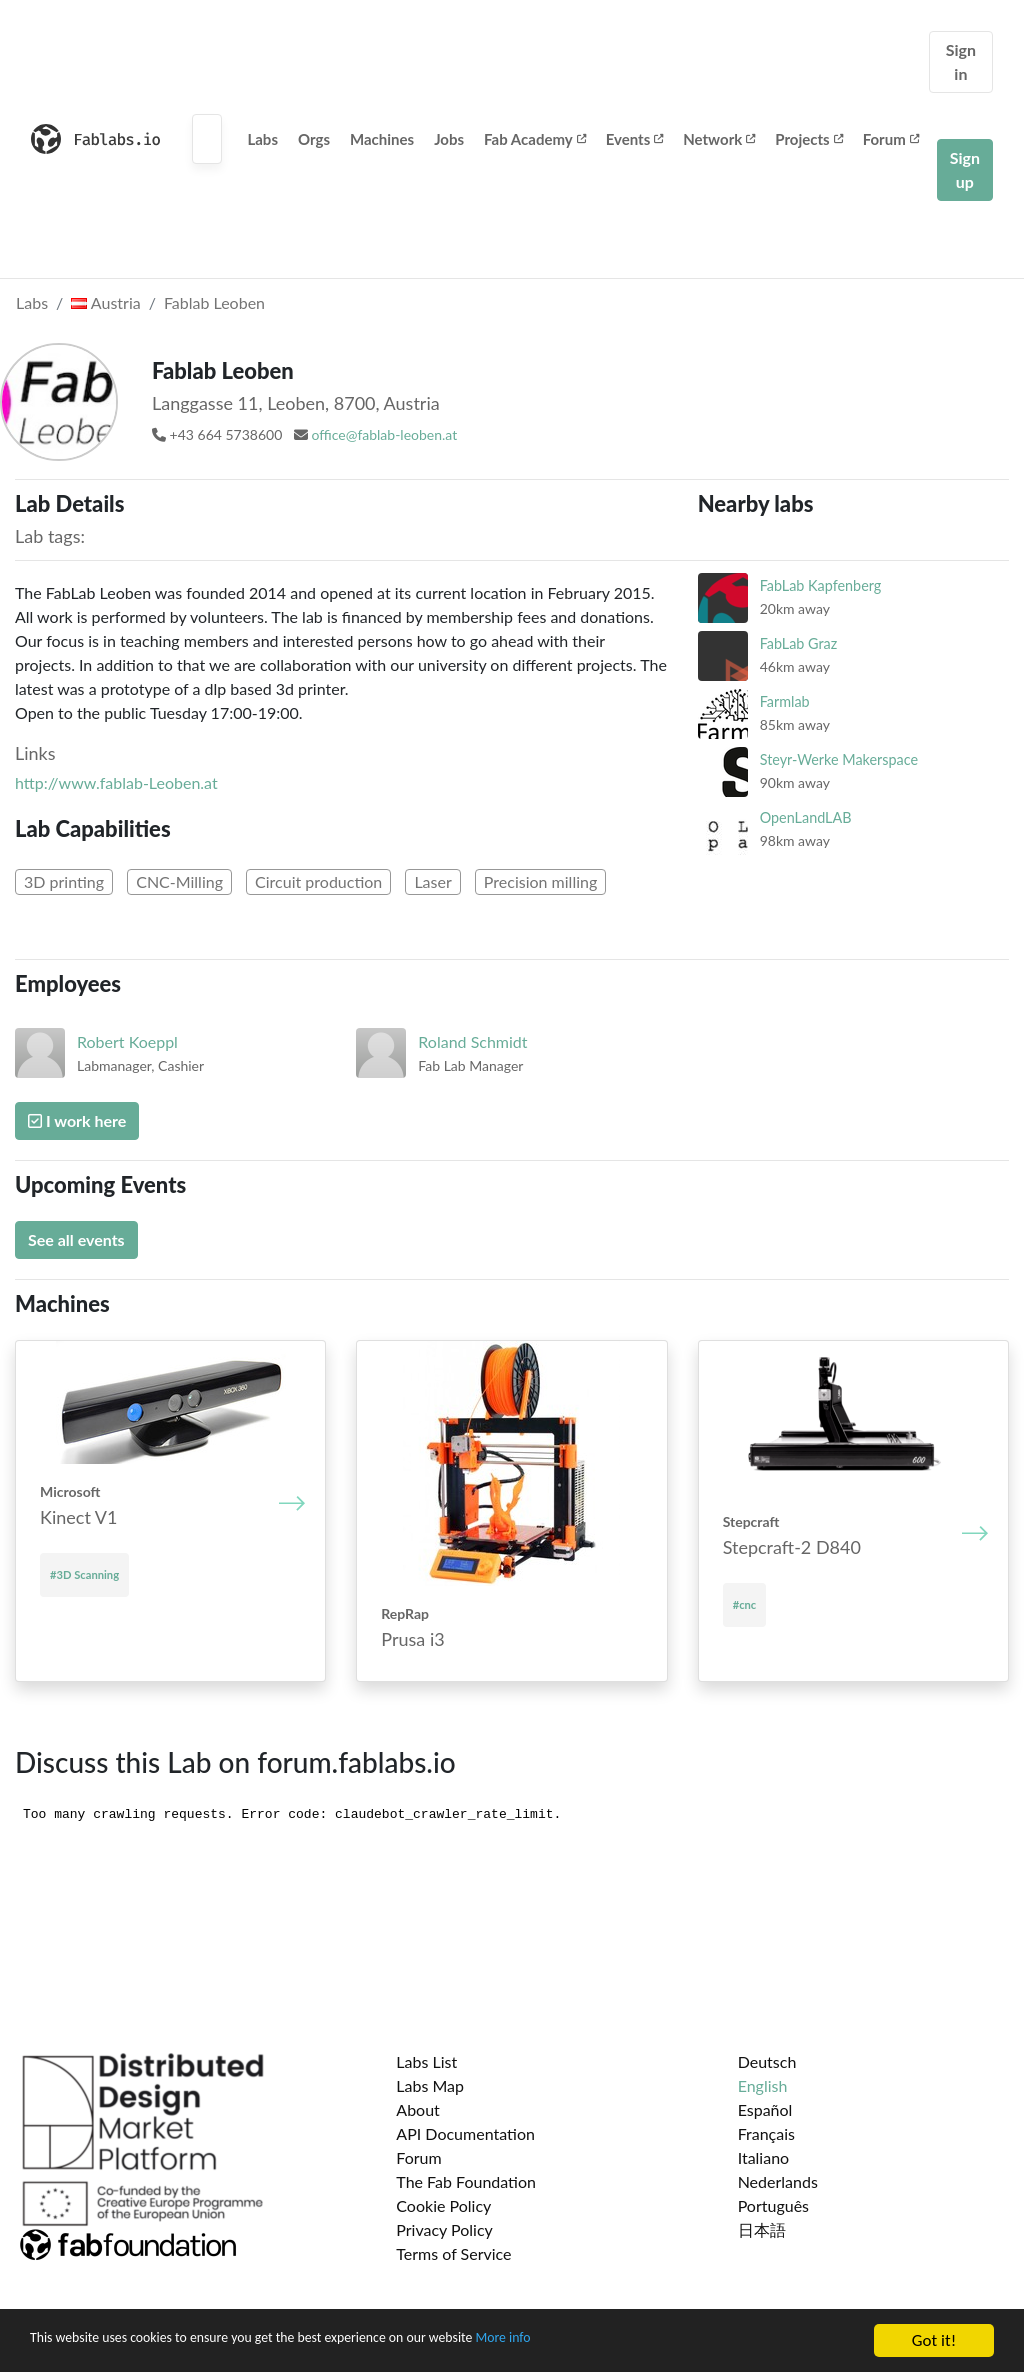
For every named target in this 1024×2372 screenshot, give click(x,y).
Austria (105, 302)
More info (615, 2341)
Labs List (426, 2061)
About (418, 2109)
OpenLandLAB (806, 817)
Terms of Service (453, 2253)
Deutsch (767, 2061)
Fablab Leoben (214, 302)
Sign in (961, 61)
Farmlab (785, 701)
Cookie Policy (443, 2205)
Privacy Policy (444, 2229)
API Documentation (465, 2133)
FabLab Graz (799, 643)
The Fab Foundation (466, 2181)
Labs (262, 139)
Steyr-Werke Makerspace (839, 759)
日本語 (762, 2229)
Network (719, 139)
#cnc (745, 1604)
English (763, 2085)
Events (635, 139)
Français (766, 2133)
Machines (382, 139)
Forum (891, 139)
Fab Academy (535, 139)
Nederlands (778, 2181)
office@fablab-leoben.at (385, 434)
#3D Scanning (84, 1574)
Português (773, 2205)
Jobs (449, 139)
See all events (76, 1239)
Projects (808, 139)
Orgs (314, 139)
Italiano (764, 2157)
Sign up (965, 169)
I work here (77, 1120)
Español (765, 2109)
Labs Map (430, 2085)
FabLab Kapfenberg (821, 585)
